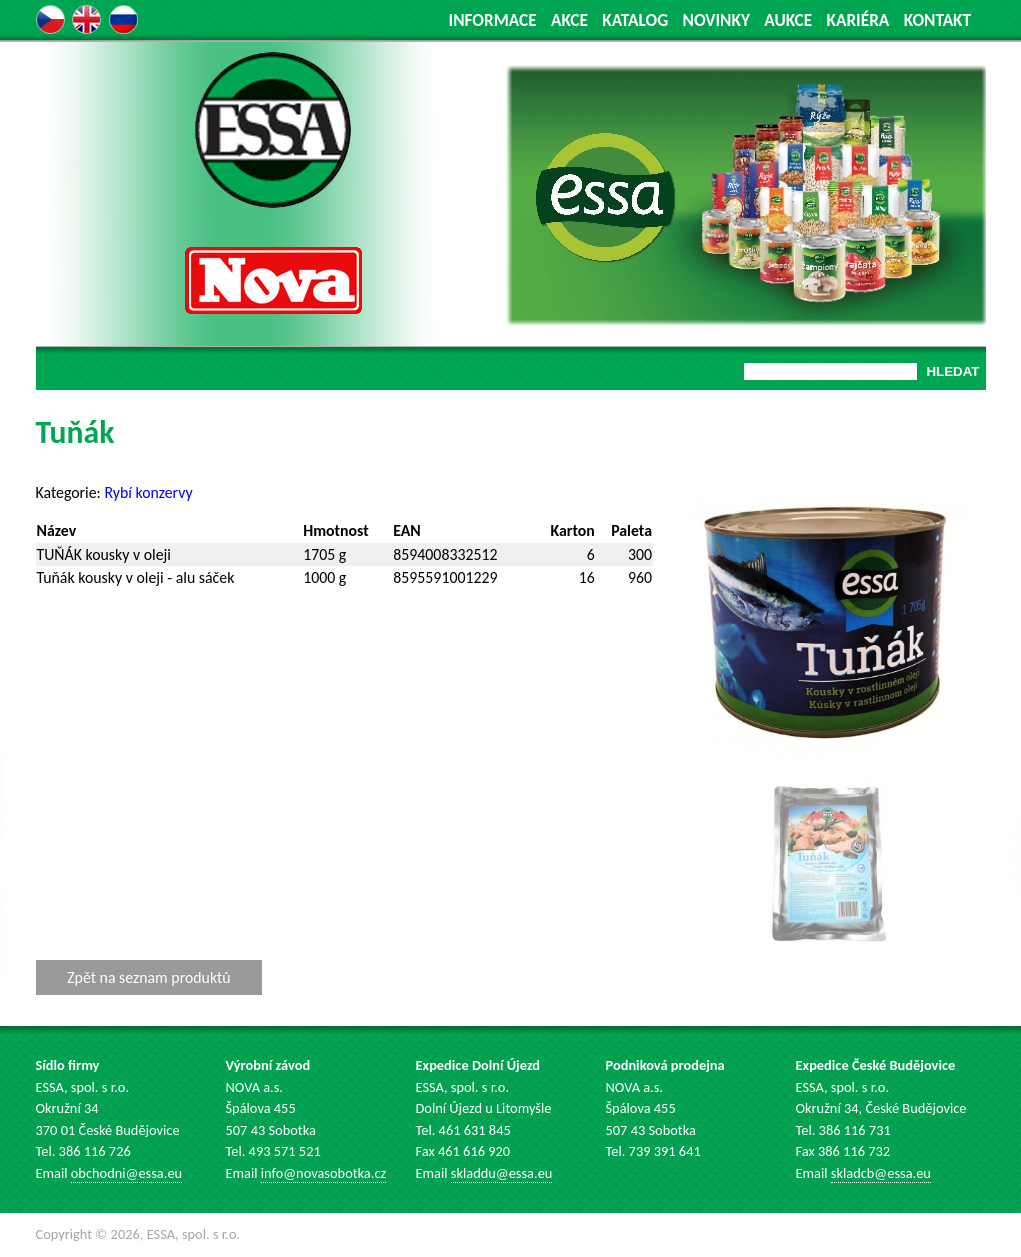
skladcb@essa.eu (881, 1173)
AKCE (569, 20)
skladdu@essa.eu (502, 1173)
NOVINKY (716, 20)
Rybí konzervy (148, 492)
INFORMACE (493, 20)
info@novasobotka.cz (323, 1173)
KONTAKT (937, 20)
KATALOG (635, 20)
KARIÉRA (857, 20)
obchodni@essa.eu (126, 1173)
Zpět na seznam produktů (148, 977)
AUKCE (788, 20)
